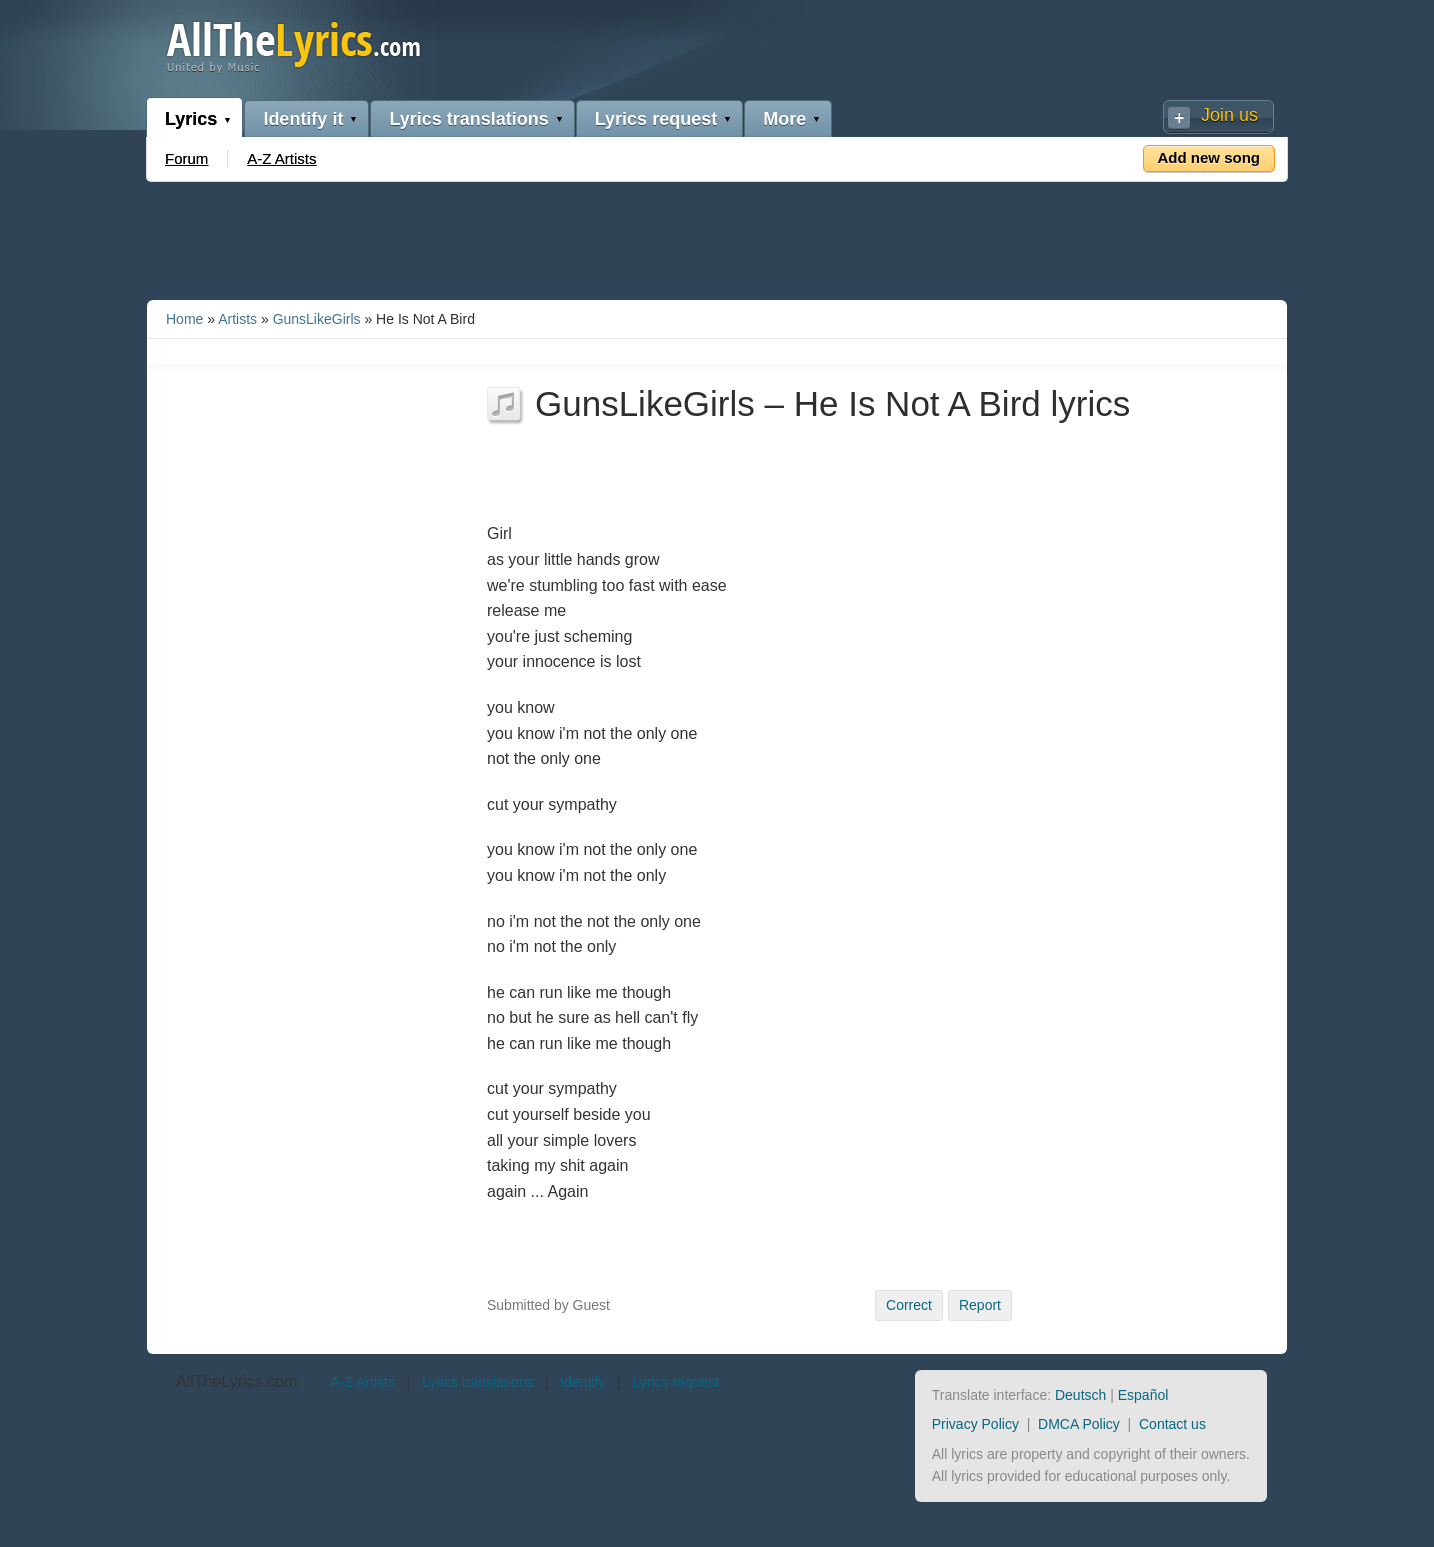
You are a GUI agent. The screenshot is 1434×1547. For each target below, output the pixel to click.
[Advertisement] (717, 237)
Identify (582, 1382)
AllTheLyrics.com (236, 1381)
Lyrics (191, 119)
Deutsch (1080, 1395)
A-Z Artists (281, 158)
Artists (237, 319)
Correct (909, 1305)
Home (184, 319)
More (784, 119)
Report (980, 1305)
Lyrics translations (468, 119)
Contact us (1172, 1424)
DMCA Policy (1079, 1424)
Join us (1229, 115)
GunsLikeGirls (317, 319)
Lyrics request (656, 119)
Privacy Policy (975, 1424)
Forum (186, 158)
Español (1143, 1395)
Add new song (1209, 157)
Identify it (303, 119)
